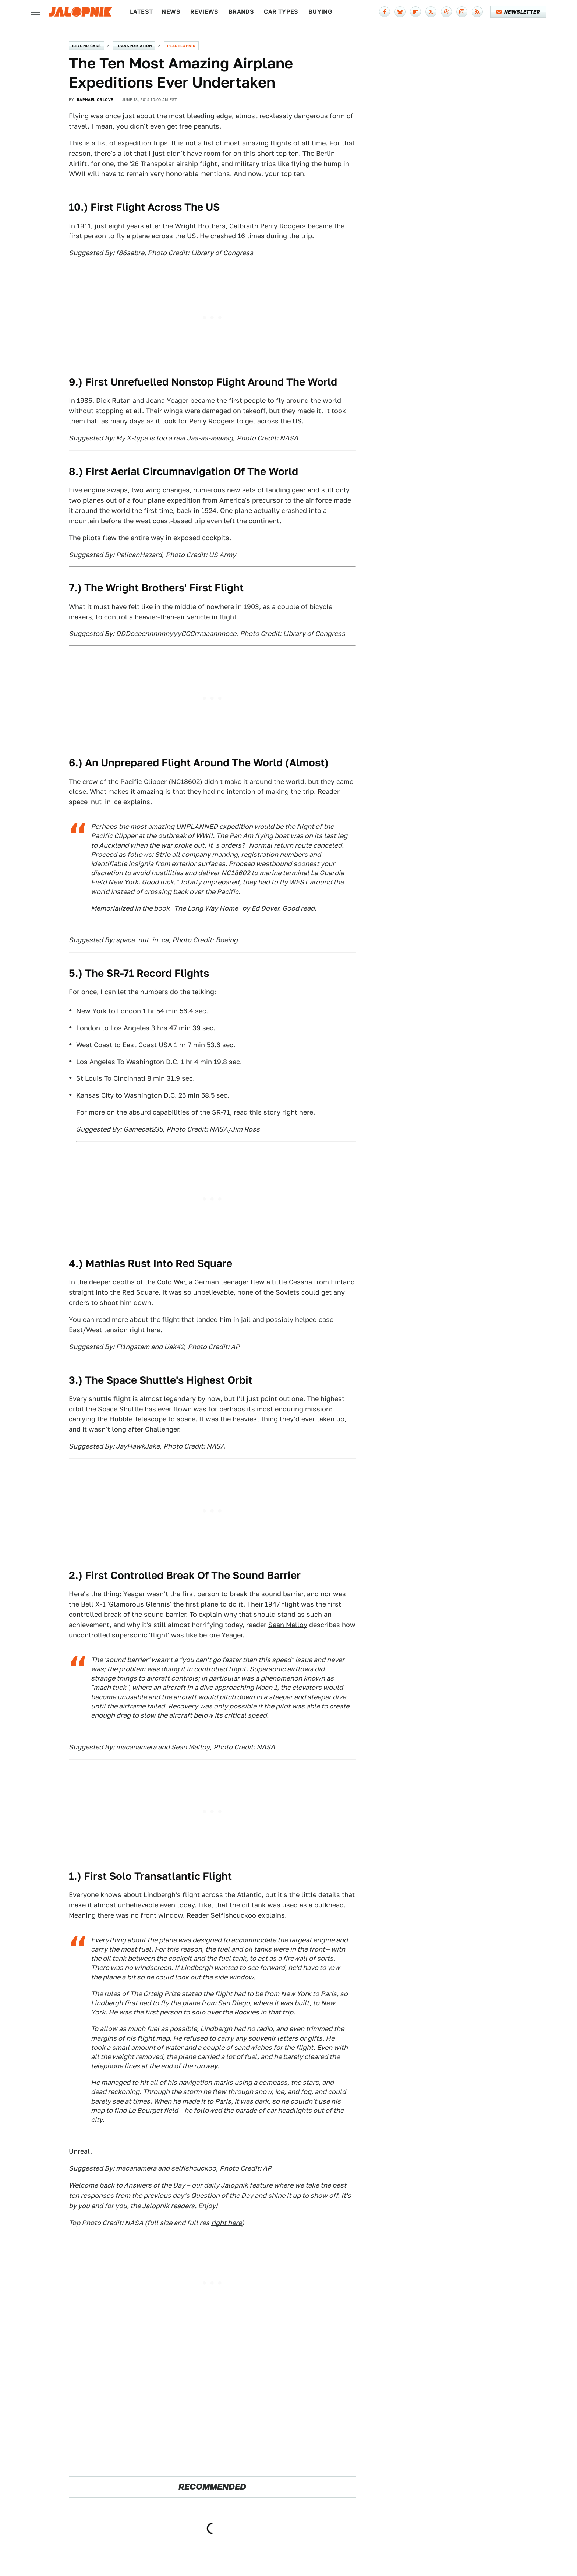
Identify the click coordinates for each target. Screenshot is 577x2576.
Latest (141, 11)
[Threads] (446, 11)
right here (297, 1112)
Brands (241, 11)
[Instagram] (461, 11)
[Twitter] (430, 11)
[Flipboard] (415, 11)
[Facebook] (384, 11)
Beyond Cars (86, 45)
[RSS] (477, 11)
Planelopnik (181, 45)
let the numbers (143, 992)
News (171, 11)
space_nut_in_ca (95, 802)
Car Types (281, 11)
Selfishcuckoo (233, 1915)
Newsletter (518, 11)
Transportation (134, 45)
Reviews (204, 11)
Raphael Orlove (95, 99)
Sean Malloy (287, 1625)
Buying (320, 11)
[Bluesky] (400, 11)
